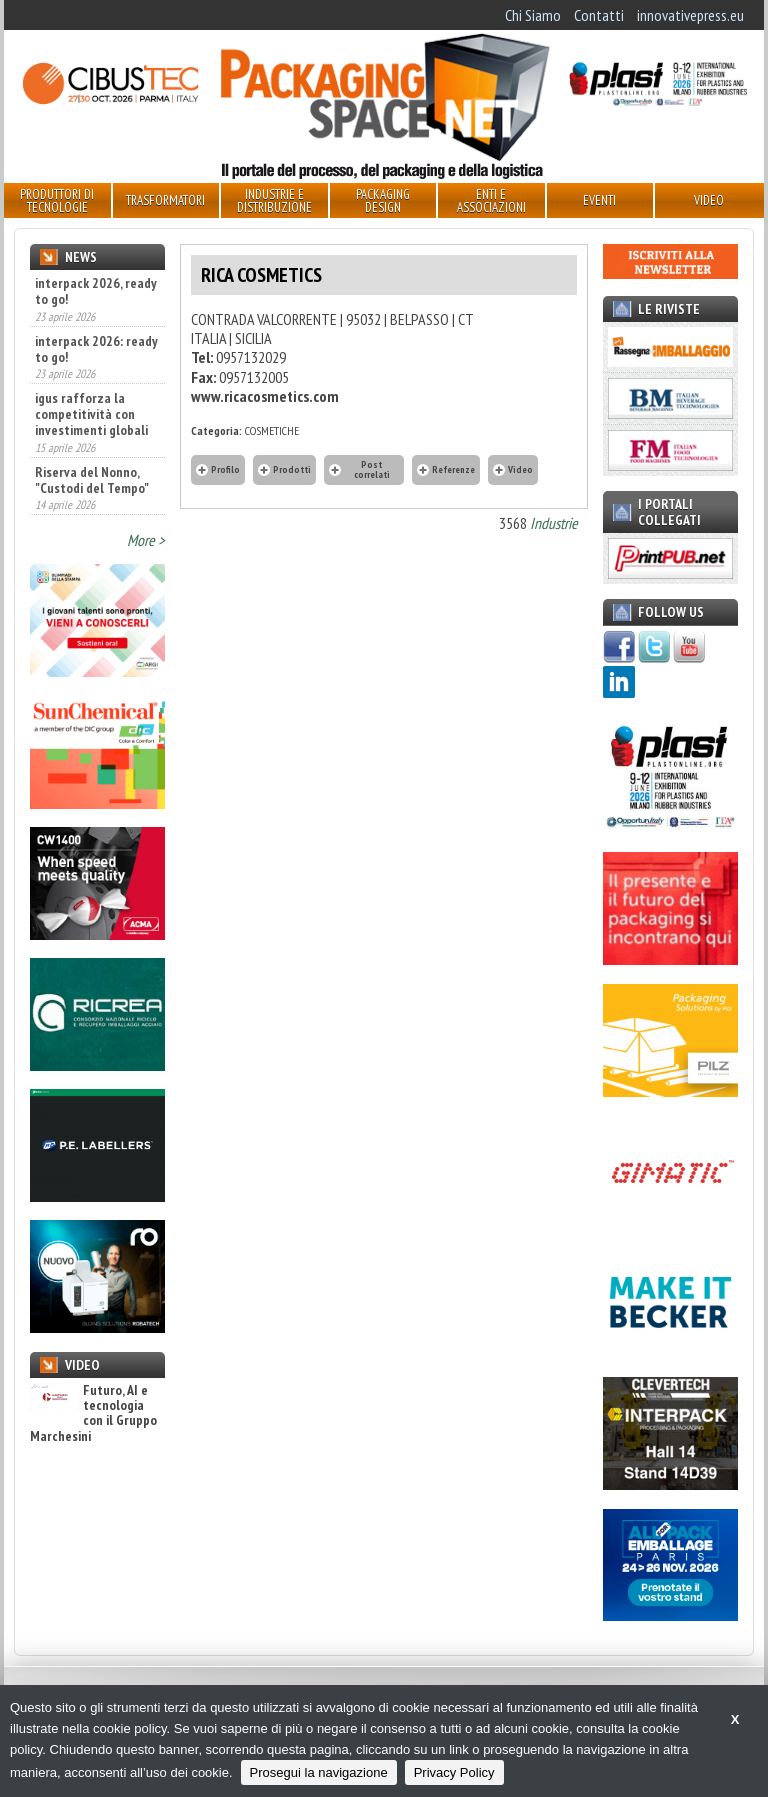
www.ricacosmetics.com (265, 396)
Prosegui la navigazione (319, 1772)
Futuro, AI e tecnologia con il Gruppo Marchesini (93, 1414)
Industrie (554, 523)
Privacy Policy (454, 1772)
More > (146, 540)
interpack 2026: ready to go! (96, 349)
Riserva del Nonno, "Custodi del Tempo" (92, 480)
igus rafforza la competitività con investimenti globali (91, 414)
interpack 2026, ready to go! (96, 291)
